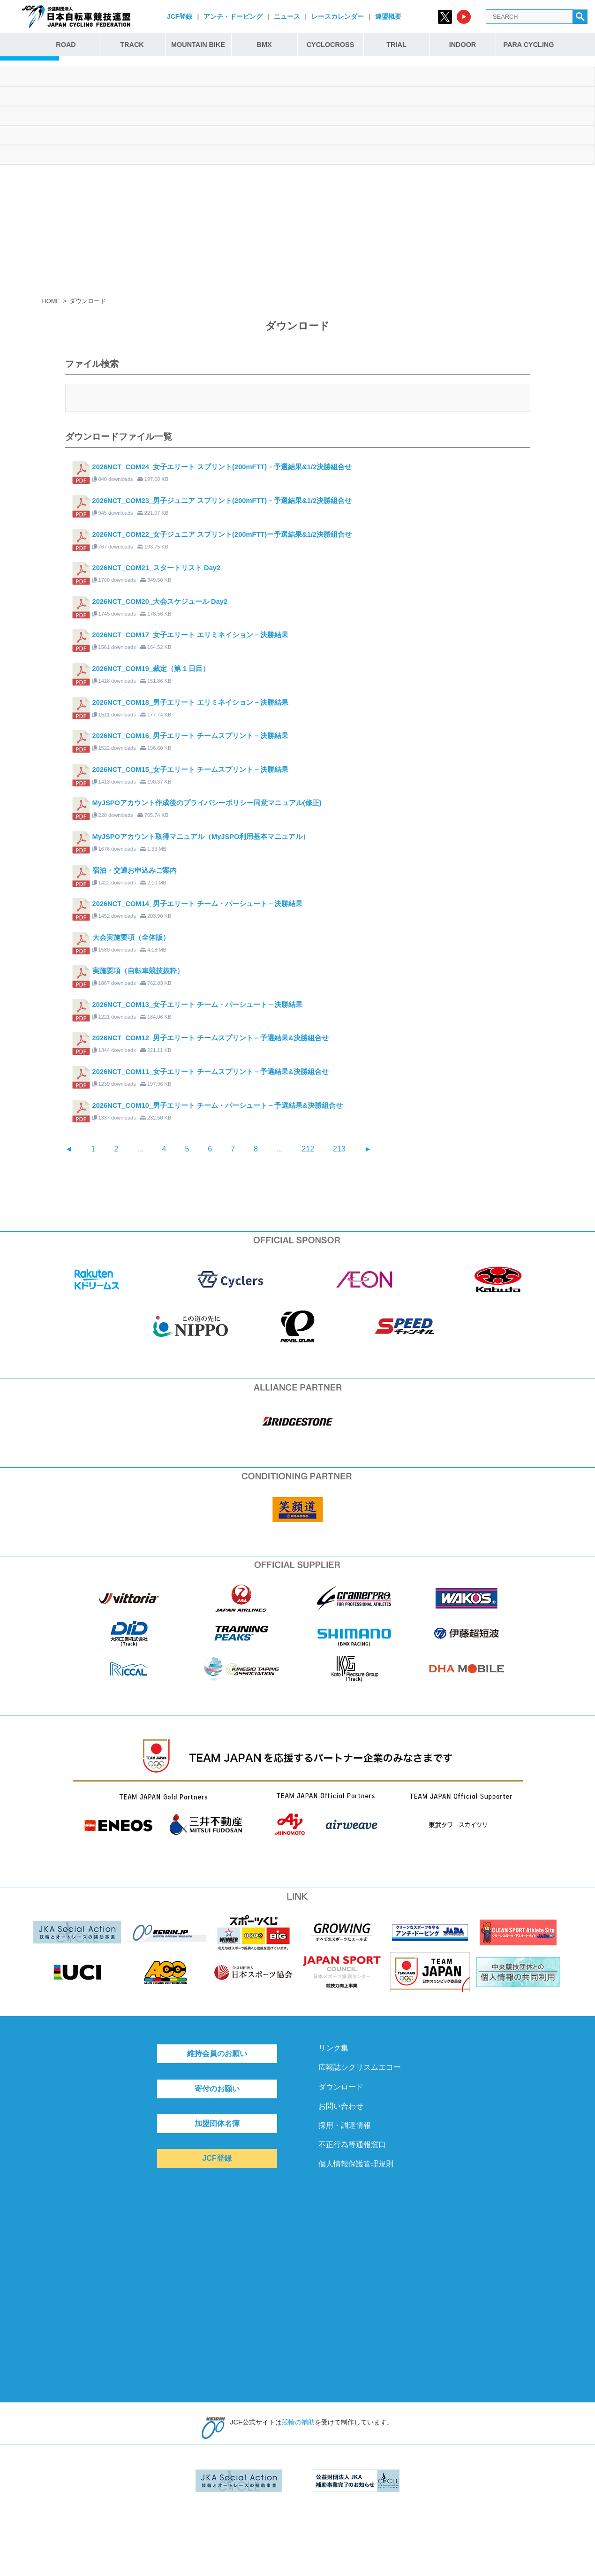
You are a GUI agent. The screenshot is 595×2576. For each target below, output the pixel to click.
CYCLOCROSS (330, 44)
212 (307, 1149)
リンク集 (333, 2048)
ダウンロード (340, 2087)
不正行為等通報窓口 (352, 2145)
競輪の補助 (298, 2422)
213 (339, 1149)
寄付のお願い (217, 2089)
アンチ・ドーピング (233, 16)
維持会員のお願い (217, 2054)
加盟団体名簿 (217, 2123)
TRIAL (396, 44)
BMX (264, 44)
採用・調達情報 (344, 2125)
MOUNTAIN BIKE (198, 44)
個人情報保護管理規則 (355, 2164)
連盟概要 (388, 16)
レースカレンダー (337, 16)
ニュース (287, 16)
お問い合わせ (340, 2106)
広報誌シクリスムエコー (359, 2067)
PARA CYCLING (529, 44)
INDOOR (462, 44)
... (140, 1149)
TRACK (131, 44)
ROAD (65, 44)
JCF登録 (179, 16)
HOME (51, 301)
